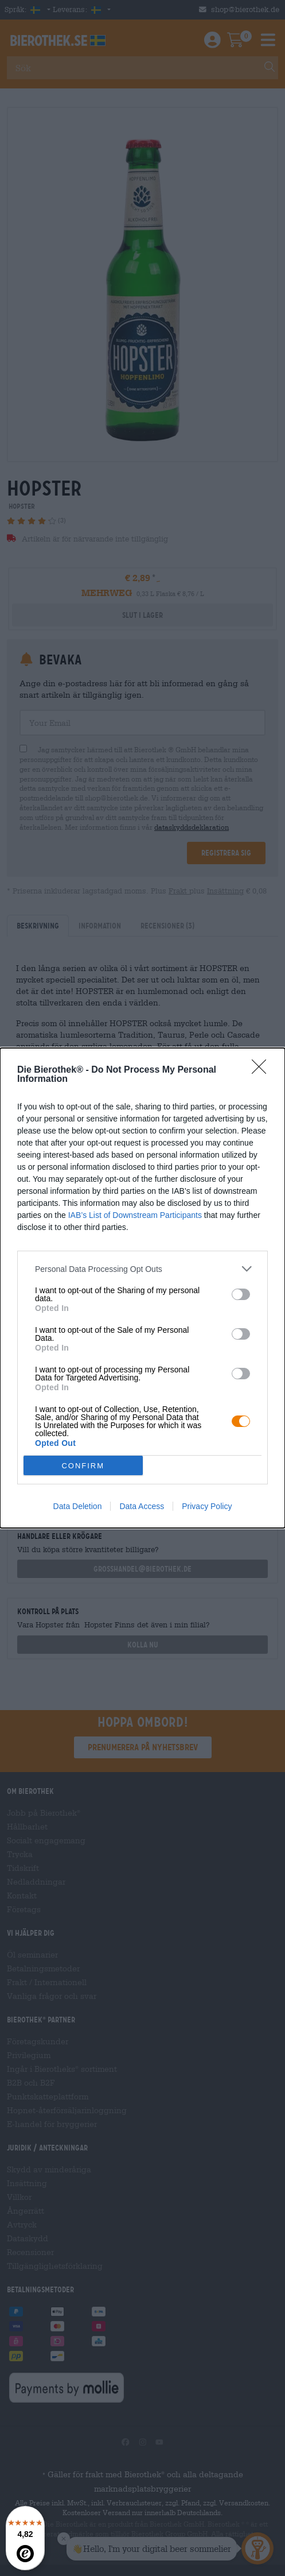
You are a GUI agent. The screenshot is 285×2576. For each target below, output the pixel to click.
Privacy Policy (207, 1506)
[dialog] (142, 1288)
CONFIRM (82, 1465)
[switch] (241, 1294)
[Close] (263, 1070)
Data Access (141, 1506)
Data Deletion (77, 1506)
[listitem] (142, 1269)
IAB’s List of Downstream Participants (135, 1215)
